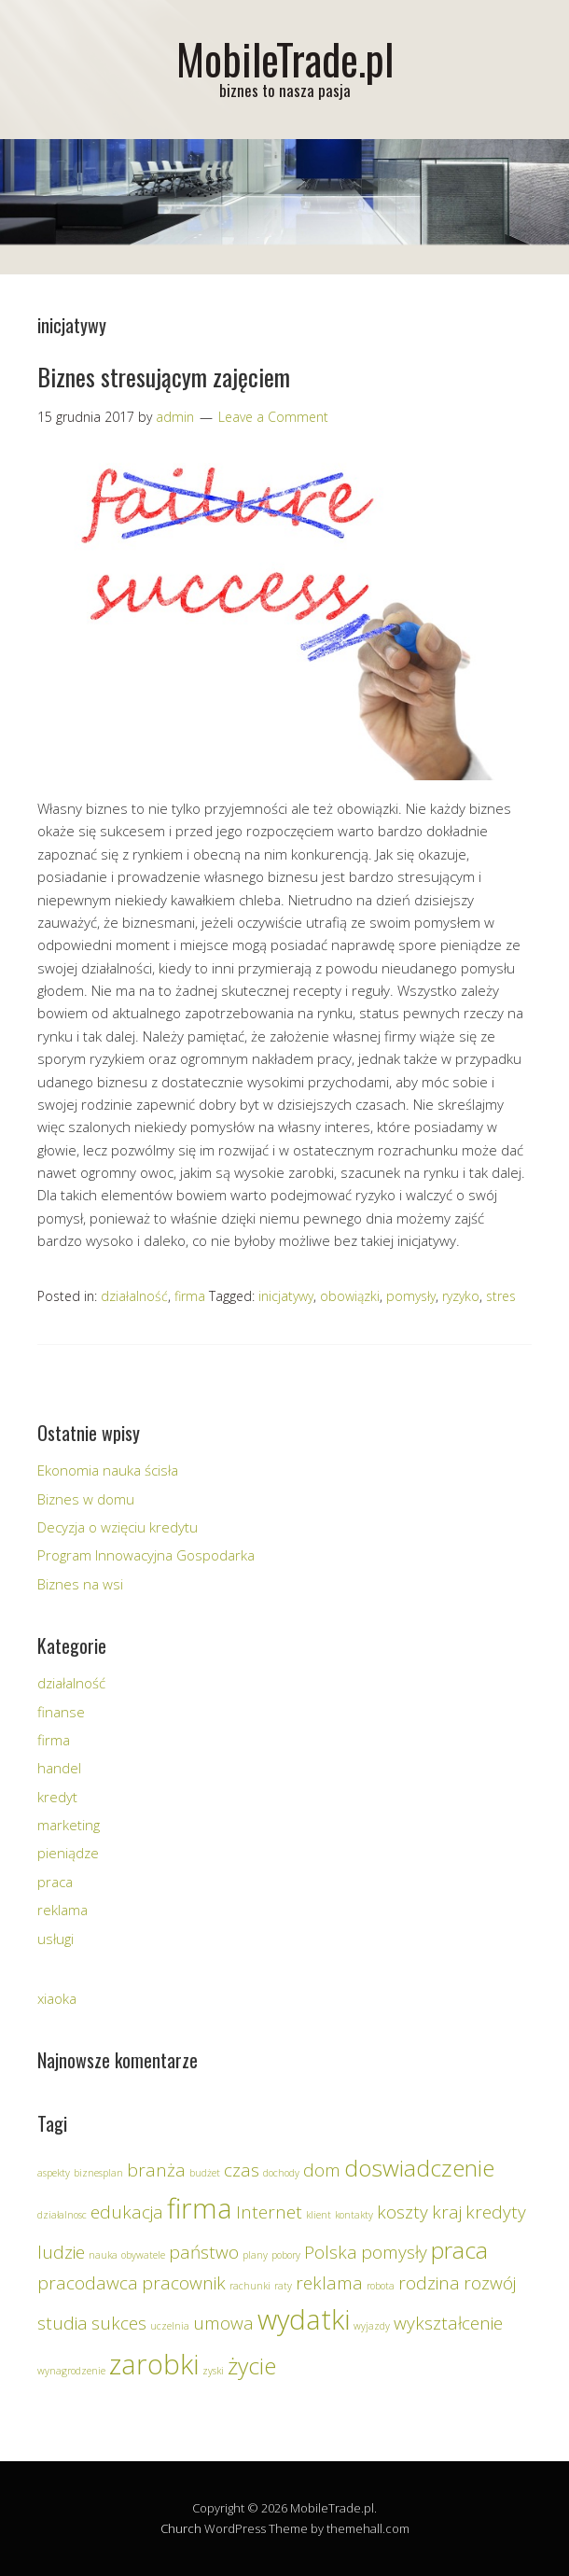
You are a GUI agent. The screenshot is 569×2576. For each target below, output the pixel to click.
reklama (62, 1909)
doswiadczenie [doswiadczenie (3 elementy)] (419, 2167)
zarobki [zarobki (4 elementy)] (154, 2364)
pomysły (411, 1296)
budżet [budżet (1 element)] (204, 2172)
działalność (134, 1296)
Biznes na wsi (80, 1584)
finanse (61, 1711)
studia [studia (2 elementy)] (62, 2323)
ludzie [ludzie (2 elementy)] (61, 2252)
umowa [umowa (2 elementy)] (223, 2323)
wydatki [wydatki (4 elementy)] (303, 2319)
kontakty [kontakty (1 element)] (354, 2214)
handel (59, 1767)
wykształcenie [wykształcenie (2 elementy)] (448, 2323)
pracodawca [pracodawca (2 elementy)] (87, 2283)
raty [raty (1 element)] (283, 2285)
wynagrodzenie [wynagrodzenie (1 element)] (71, 2370)
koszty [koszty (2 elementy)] (402, 2212)
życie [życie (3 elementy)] (252, 2365)
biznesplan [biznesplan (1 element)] (98, 2172)
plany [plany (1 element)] (255, 2254)
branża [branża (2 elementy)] (156, 2170)
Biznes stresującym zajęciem (163, 376)
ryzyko (460, 1296)
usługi (55, 1938)
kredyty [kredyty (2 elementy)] (495, 2212)
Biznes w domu (85, 1499)
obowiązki (350, 1296)
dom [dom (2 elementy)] (321, 2170)
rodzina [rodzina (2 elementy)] (429, 2283)
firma (189, 1296)
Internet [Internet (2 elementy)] (269, 2212)
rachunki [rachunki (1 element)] (250, 2285)
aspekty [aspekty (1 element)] (53, 2172)
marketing (68, 1824)
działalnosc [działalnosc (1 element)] (62, 2214)
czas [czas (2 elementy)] (241, 2170)
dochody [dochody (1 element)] (281, 2172)
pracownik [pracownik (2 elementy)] (184, 2283)
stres (501, 1296)
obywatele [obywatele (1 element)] (143, 2254)
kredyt (57, 1796)
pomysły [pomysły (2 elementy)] (394, 2252)
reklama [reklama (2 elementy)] (329, 2283)
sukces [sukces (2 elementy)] (118, 2323)
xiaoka (56, 1998)
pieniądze (68, 1852)
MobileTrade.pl (285, 58)
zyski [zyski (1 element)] (213, 2370)
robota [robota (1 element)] (381, 2285)
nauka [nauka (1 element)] (103, 2254)
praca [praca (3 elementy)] (459, 2249)
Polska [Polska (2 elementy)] (330, 2252)
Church (180, 2528)
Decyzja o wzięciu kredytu (117, 1527)
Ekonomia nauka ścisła (107, 1470)
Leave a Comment (273, 417)
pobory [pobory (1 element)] (285, 2254)
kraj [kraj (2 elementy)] (447, 2212)
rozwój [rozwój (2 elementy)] (490, 2283)
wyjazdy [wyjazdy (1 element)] (372, 2325)
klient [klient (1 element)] (318, 2214)
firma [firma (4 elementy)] (199, 2208)
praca (55, 1881)
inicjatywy (285, 1296)
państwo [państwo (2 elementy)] (204, 2252)
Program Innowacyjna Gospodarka (146, 1555)
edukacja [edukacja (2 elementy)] (126, 2212)
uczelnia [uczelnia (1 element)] (169, 2325)
